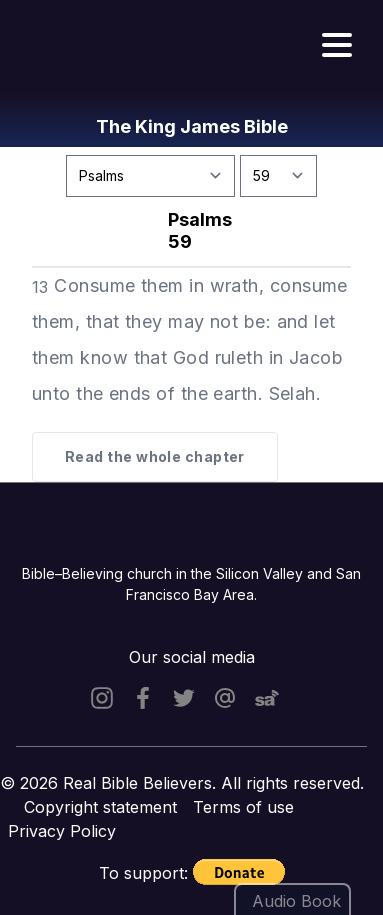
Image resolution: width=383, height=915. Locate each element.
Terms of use (243, 807)
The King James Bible (192, 126)
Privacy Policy (62, 831)
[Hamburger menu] (337, 46)
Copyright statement (100, 807)
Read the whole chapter (155, 456)
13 (40, 287)
